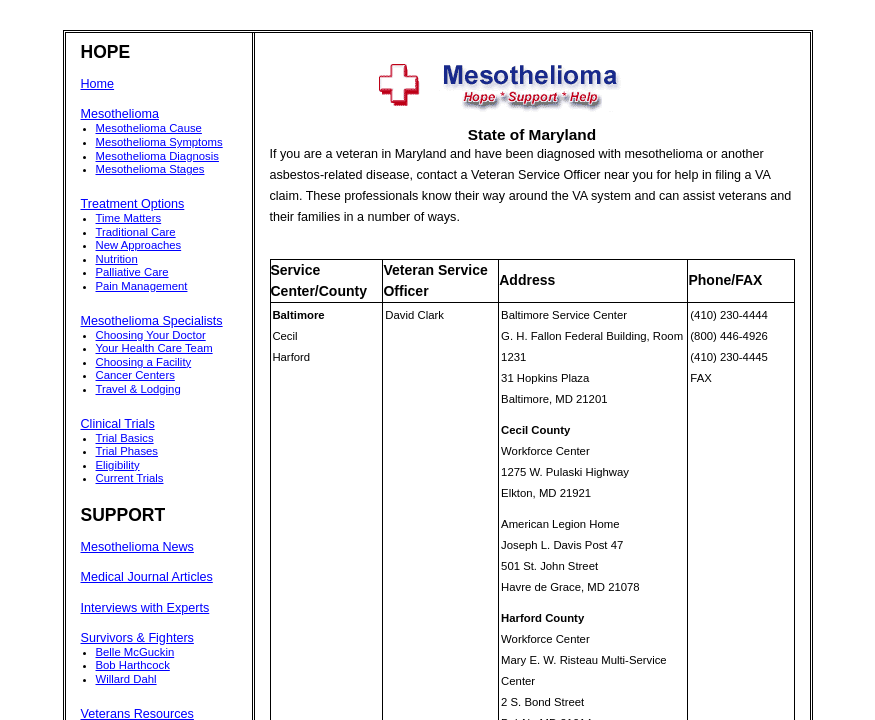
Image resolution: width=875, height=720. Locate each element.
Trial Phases (127, 451)
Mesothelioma (120, 114)
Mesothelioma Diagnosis (157, 156)
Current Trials (130, 478)
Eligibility (118, 465)
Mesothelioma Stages (150, 169)
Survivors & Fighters (137, 638)
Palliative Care (132, 272)
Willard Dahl (126, 679)
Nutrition (117, 259)
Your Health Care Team (154, 348)
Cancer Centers (135, 375)
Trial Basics (125, 438)
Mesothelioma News (137, 547)
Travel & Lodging (138, 389)
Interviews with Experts (145, 608)
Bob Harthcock (133, 665)
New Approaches (139, 245)
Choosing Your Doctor (151, 335)
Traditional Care (136, 232)
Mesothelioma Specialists (152, 321)
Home (98, 84)
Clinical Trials (118, 424)
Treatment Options (133, 204)
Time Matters (129, 218)
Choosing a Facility (144, 362)
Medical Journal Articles (147, 577)
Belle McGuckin (135, 652)
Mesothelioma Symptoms (159, 142)
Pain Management (142, 286)
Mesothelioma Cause (149, 128)
